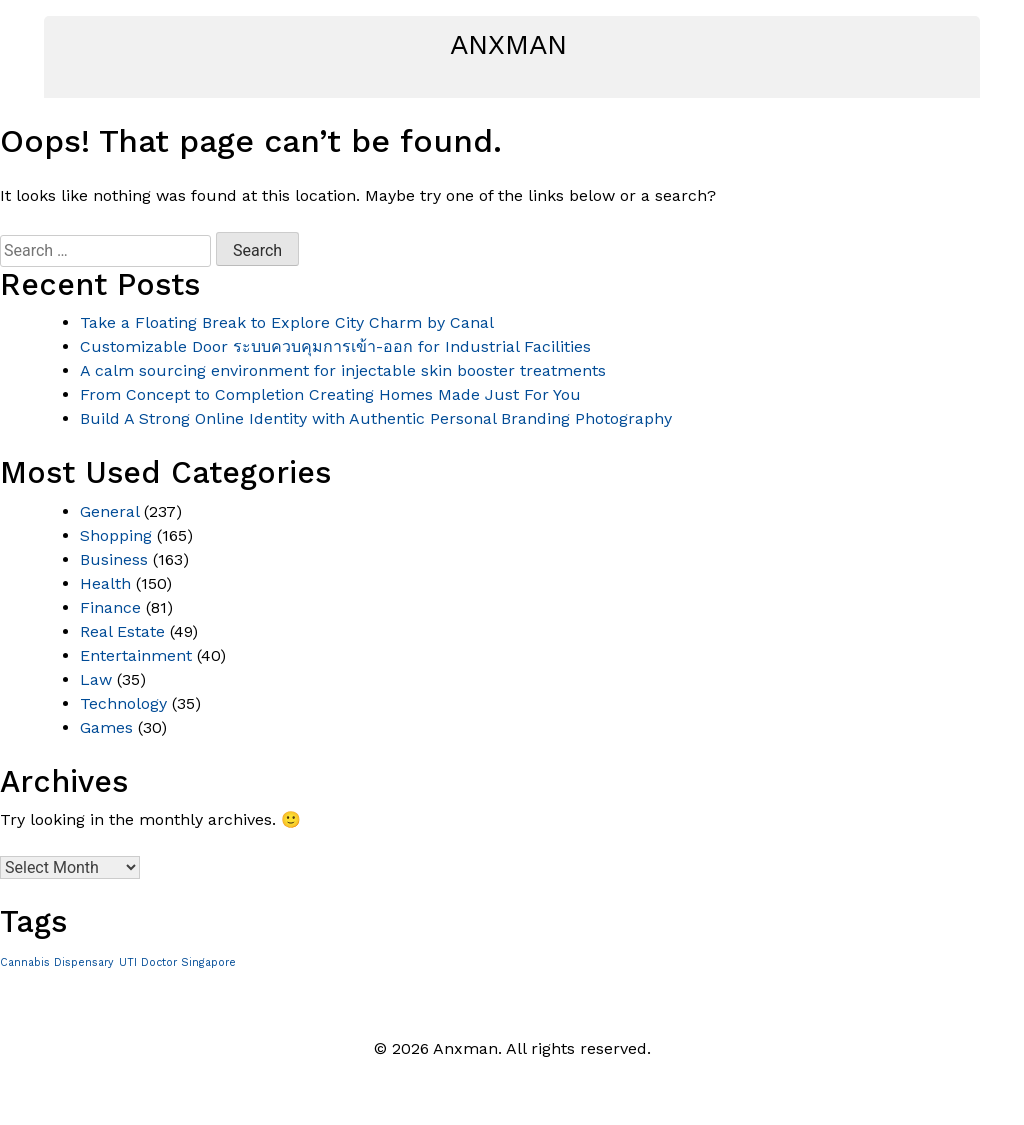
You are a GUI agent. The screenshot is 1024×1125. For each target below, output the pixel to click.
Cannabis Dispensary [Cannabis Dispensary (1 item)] (57, 962)
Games (106, 727)
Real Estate (122, 631)
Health (105, 583)
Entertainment (136, 655)
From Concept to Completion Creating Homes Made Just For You (330, 394)
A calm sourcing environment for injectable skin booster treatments (343, 370)
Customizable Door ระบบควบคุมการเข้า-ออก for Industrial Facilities (335, 346)
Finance (110, 607)
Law (96, 679)
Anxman (508, 44)
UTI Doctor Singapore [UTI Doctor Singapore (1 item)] (177, 962)
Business (114, 559)
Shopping (116, 535)
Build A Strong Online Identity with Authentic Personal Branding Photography (376, 418)
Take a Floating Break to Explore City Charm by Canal (287, 322)
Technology (123, 703)
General (109, 511)
